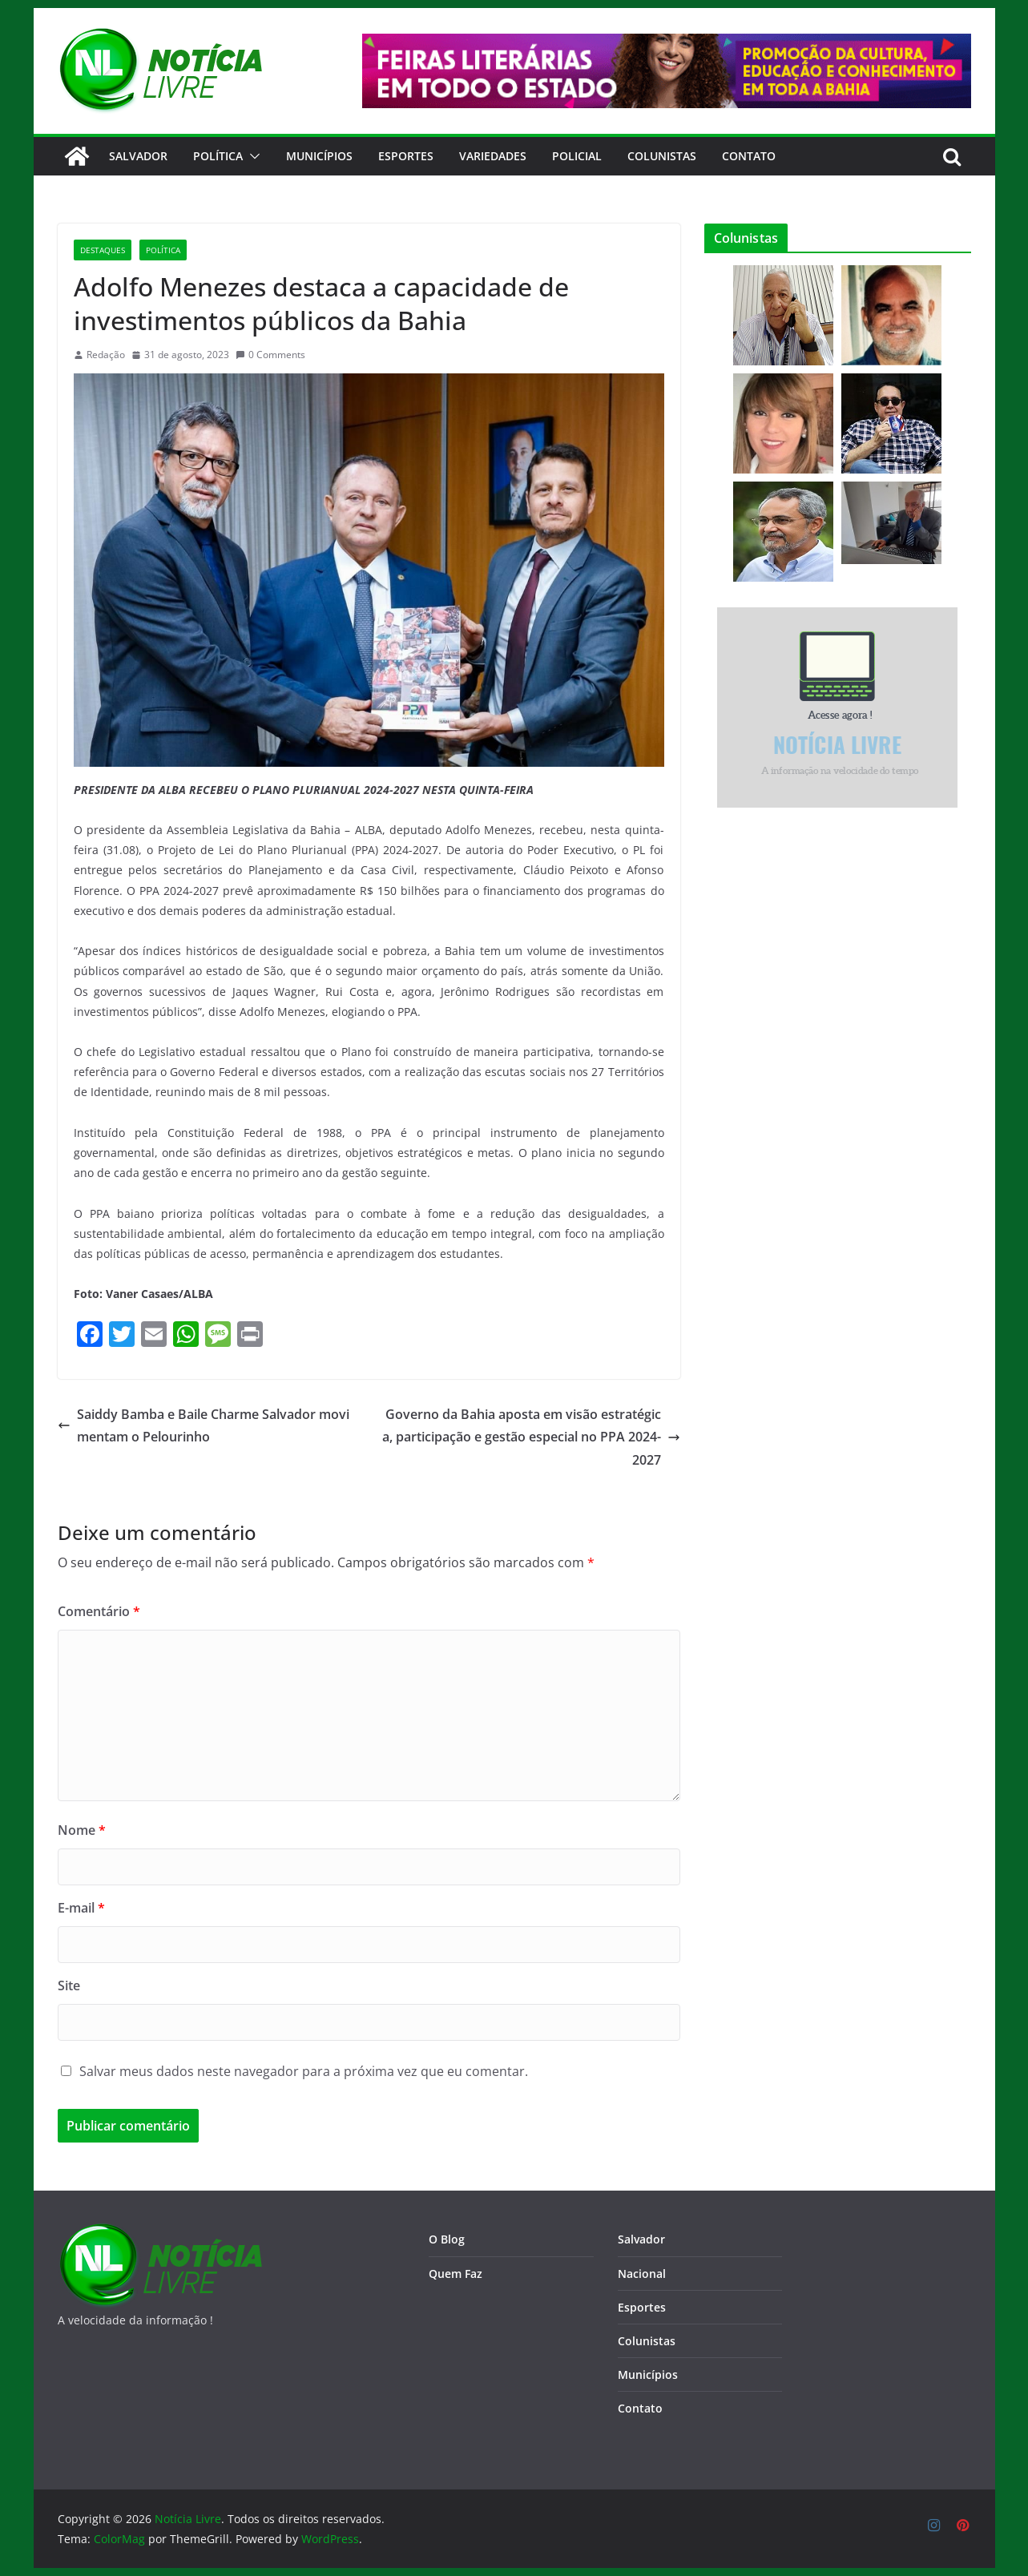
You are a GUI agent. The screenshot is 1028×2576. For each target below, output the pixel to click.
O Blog (447, 2239)
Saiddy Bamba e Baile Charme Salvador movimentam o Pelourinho (203, 1425)
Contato (640, 2408)
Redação (106, 354)
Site (69, 1985)
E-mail (81, 1908)
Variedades (492, 155)
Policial (577, 155)
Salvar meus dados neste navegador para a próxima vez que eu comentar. (303, 2071)
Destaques (102, 250)
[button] (251, 156)
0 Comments (270, 354)
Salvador (138, 155)
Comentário (99, 1611)
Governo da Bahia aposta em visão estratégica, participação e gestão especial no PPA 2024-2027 (531, 1437)
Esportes (405, 155)
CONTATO (749, 155)
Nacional (642, 2273)
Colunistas (661, 155)
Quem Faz (455, 2273)
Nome (82, 1830)
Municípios (319, 155)
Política (218, 155)
